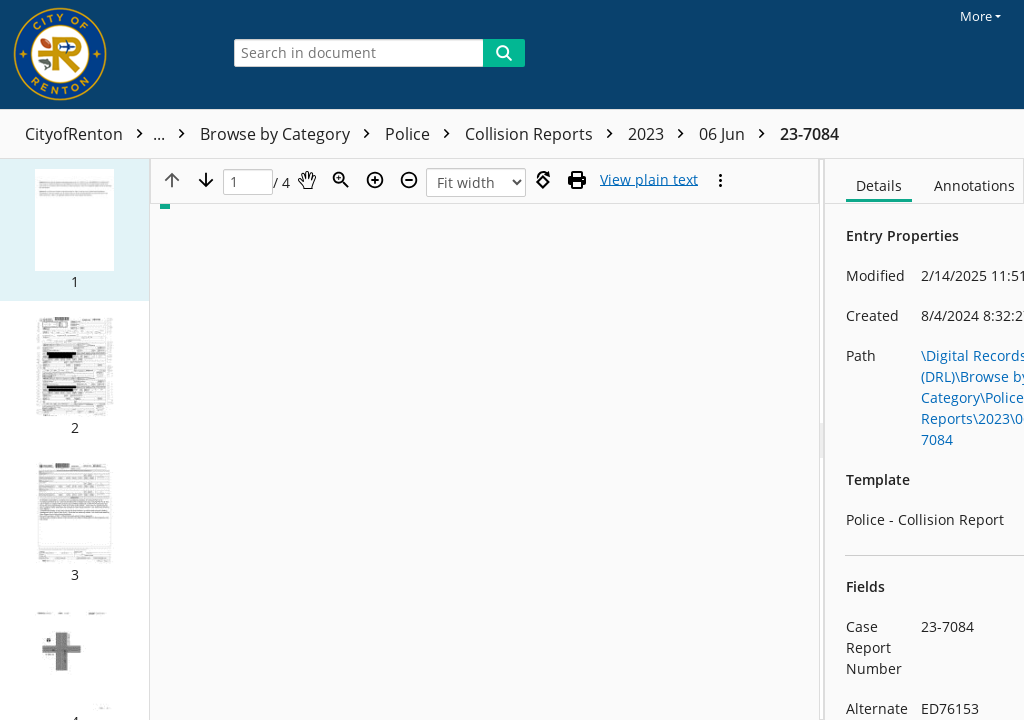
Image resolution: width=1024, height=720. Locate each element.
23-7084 (809, 134)
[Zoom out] (409, 180)
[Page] (248, 182)
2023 (661, 134)
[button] (74, 230)
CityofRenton (110, 134)
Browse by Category (290, 134)
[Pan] (307, 180)
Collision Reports (544, 134)
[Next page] (206, 180)
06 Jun (737, 134)
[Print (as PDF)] (577, 180)
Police (422, 134)
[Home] (105, 54)
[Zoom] (341, 180)
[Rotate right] (543, 180)
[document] (924, 439)
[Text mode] (649, 180)
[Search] (504, 53)
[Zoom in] (375, 180)
